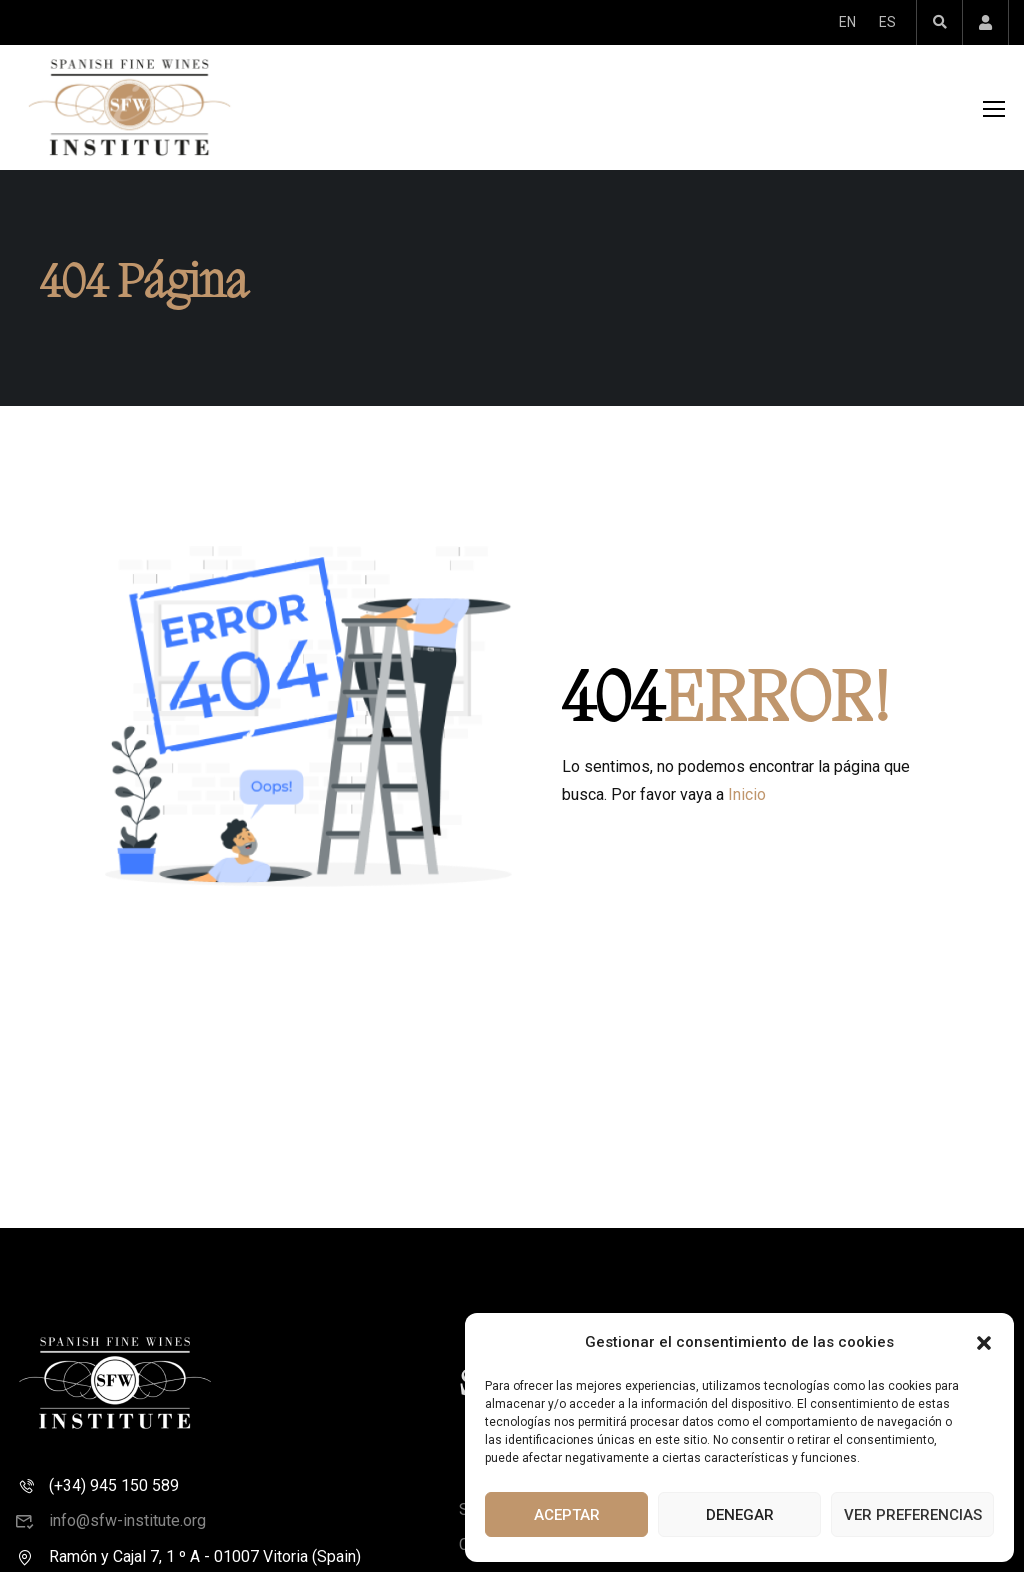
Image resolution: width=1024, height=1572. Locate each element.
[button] (984, 1343)
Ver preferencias (913, 1515)
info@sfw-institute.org (110, 1528)
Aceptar (567, 1515)
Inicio (747, 802)
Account (985, 22)
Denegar (740, 1515)
